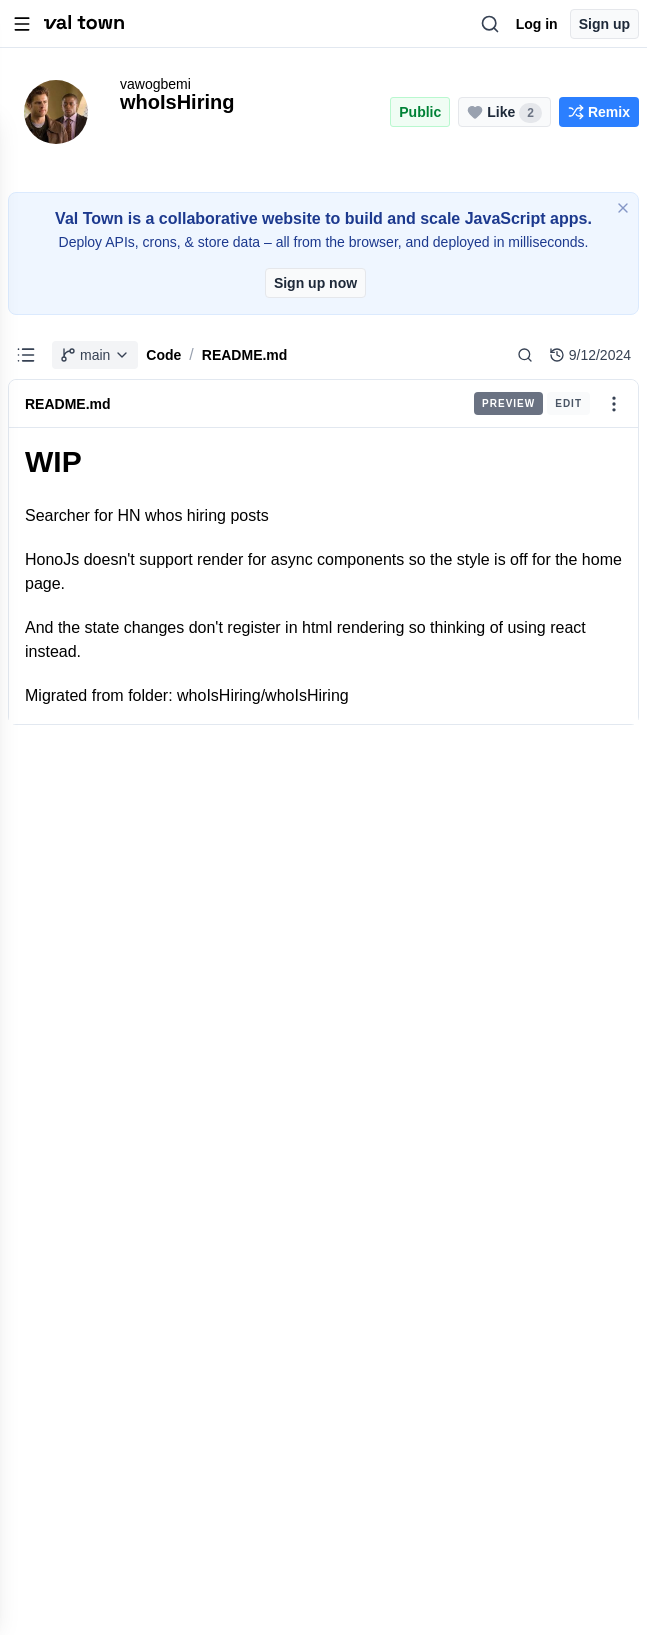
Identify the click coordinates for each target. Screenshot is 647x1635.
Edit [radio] (568, 403)
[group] (532, 403)
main (95, 355)
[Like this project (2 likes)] (504, 112)
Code (163, 355)
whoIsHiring (177, 102)
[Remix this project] (599, 112)
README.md (245, 355)
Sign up (604, 24)
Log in (537, 24)
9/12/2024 (590, 355)
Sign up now (315, 283)
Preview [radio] (508, 403)
